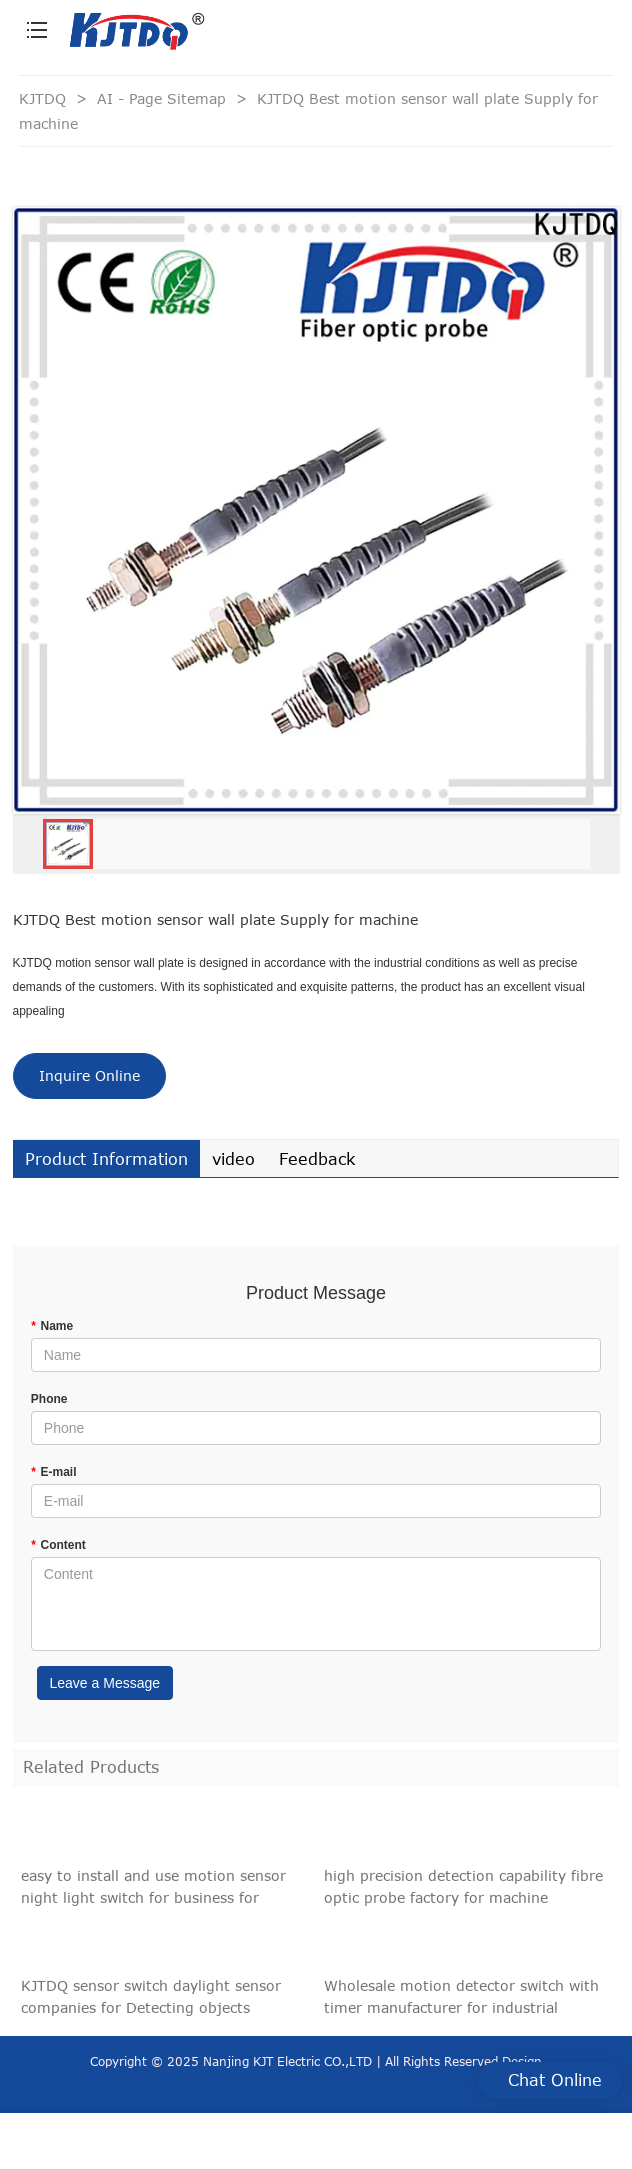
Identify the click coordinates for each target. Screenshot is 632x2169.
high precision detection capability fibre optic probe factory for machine (463, 1892)
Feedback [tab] (317, 1159)
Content (58, 1545)
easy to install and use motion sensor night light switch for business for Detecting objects (153, 1894)
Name (52, 1326)
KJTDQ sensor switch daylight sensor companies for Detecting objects (151, 2002)
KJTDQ (42, 98)
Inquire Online (89, 1075)
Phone (49, 1399)
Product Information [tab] (106, 1159)
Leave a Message (105, 1683)
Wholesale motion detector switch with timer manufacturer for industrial (461, 2002)
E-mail (54, 1472)
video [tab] (233, 1159)
